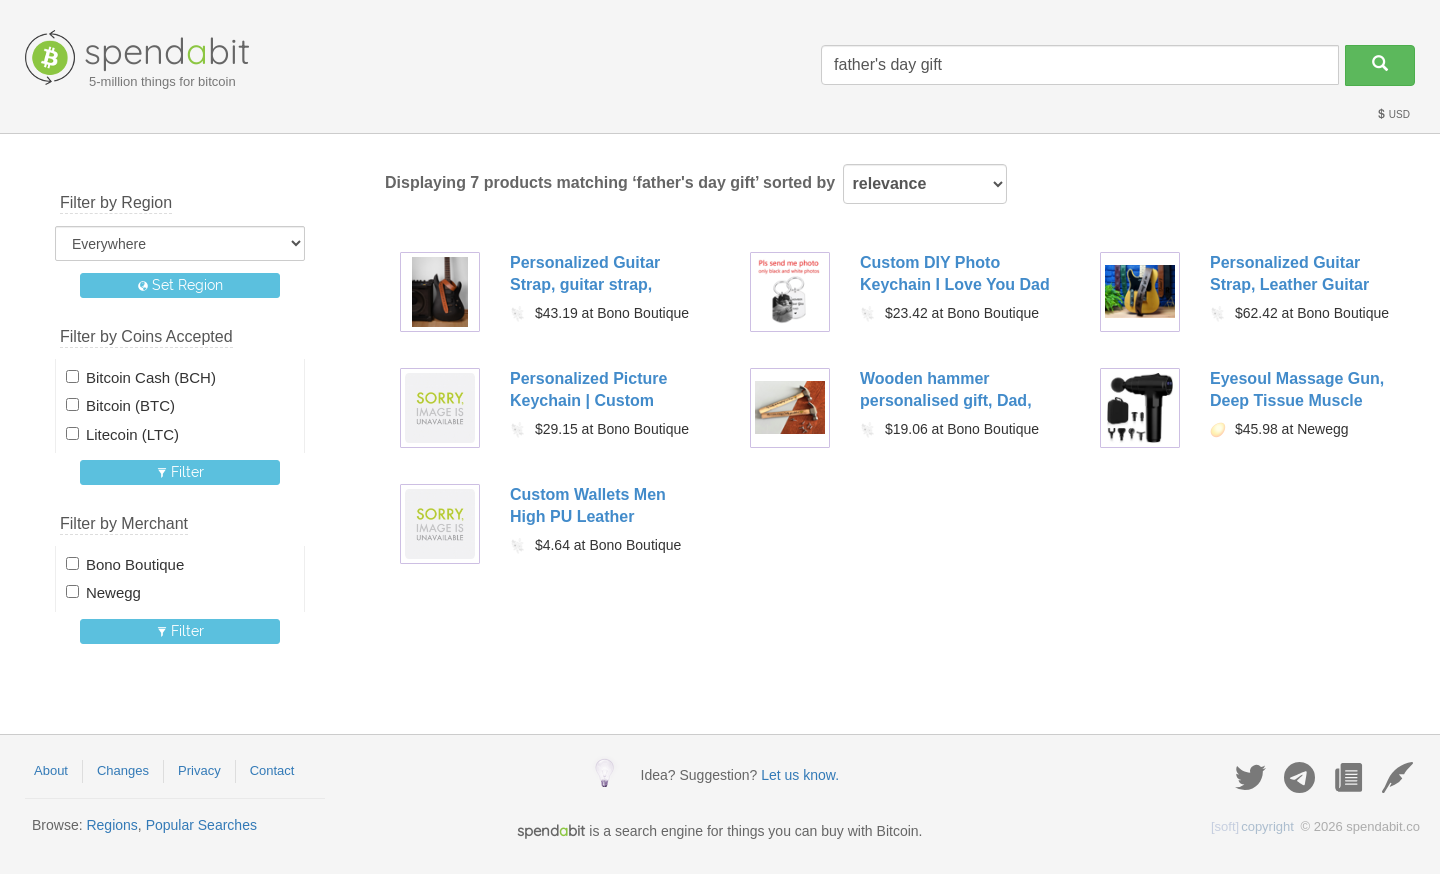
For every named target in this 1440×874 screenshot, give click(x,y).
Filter (180, 472)
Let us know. (800, 775)
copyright (1252, 826)
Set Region (180, 285)
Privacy (199, 770)
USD (1393, 114)
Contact (272, 770)
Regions (111, 825)
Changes (123, 770)
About (51, 770)
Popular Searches (201, 825)
